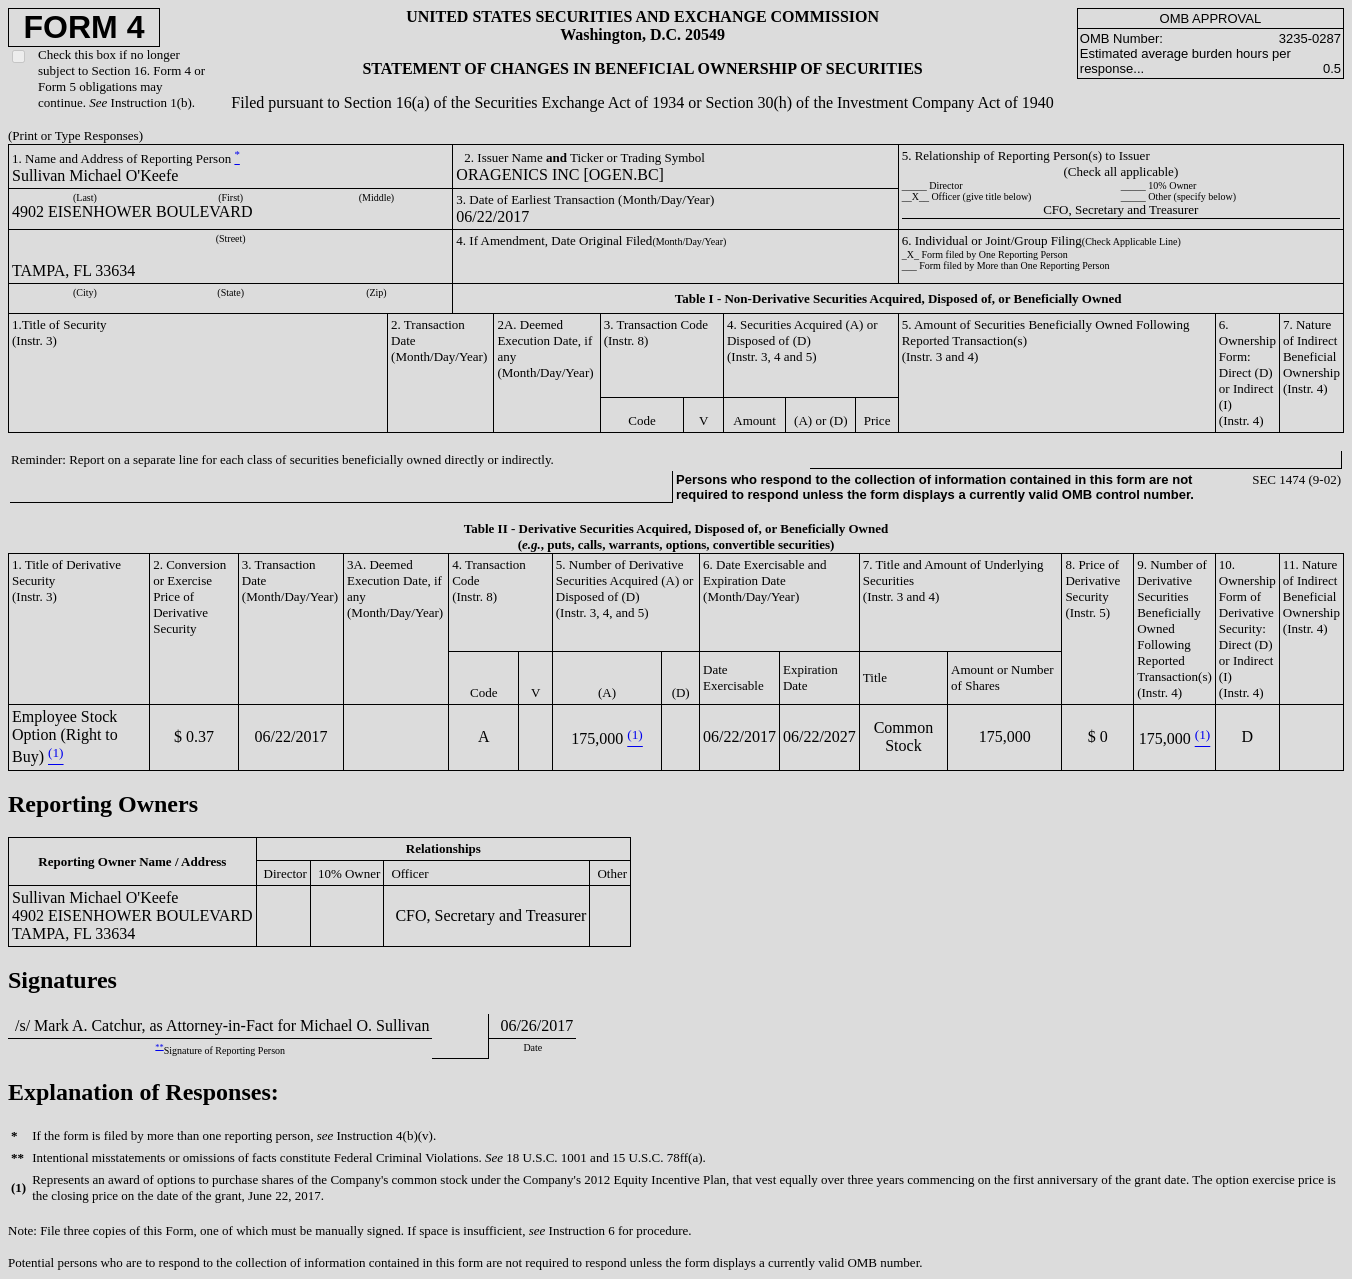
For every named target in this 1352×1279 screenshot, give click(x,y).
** (159, 1046)
